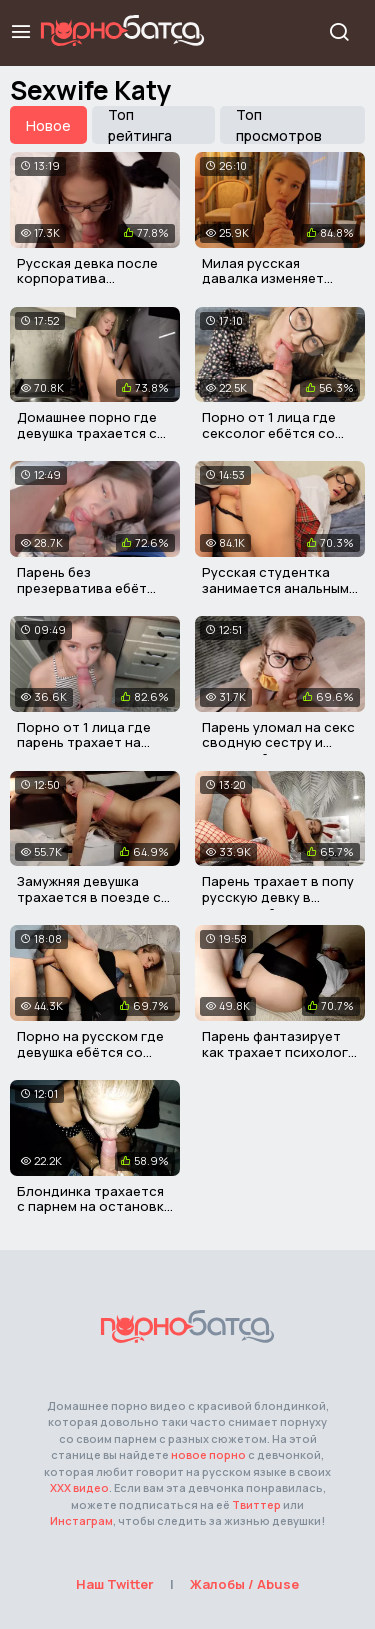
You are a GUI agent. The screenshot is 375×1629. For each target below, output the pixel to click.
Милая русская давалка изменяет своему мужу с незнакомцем (263, 286)
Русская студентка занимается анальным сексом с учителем (275, 587)
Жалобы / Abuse (244, 1584)
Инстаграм (81, 1520)
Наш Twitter (115, 1584)
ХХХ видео (79, 1487)
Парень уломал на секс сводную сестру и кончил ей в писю (278, 742)
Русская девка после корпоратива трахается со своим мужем (87, 286)
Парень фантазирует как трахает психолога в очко (279, 1051)
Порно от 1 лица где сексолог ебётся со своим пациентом (269, 432)
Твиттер (256, 1504)
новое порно (208, 1454)
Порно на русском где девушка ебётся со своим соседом (90, 1051)
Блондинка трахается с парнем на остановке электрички (94, 1206)
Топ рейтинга (140, 125)
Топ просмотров (279, 125)
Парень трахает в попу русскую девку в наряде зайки (278, 896)
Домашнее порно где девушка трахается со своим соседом (91, 432)
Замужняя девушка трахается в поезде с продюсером (89, 896)
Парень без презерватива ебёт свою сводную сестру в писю (91, 595)
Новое (48, 125)
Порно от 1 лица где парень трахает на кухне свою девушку (84, 742)
